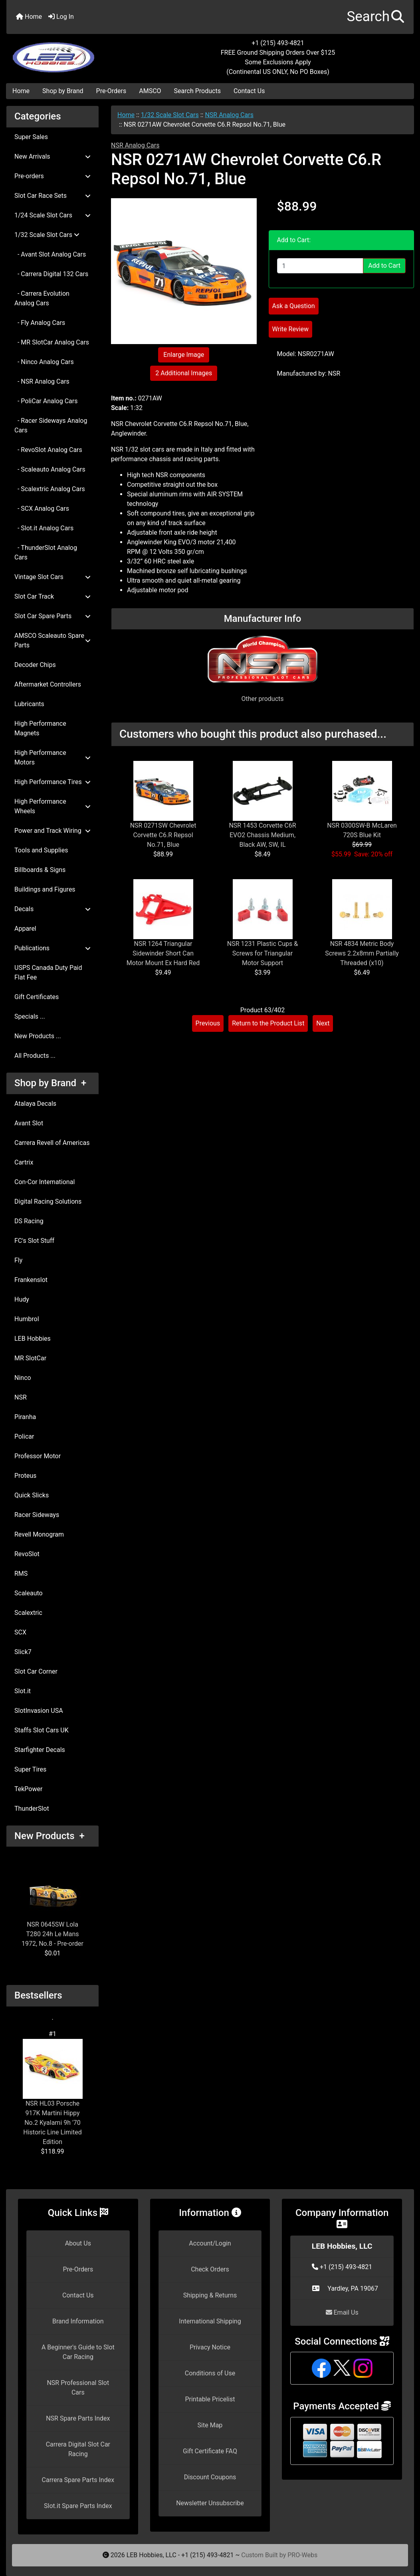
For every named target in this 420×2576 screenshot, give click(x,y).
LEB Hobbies (32, 1338)
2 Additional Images (183, 373)
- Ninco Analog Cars (44, 362)
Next (322, 1023)
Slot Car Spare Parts (52, 616)
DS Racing (29, 1221)
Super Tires (30, 1769)
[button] (375, 17)
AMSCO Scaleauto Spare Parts (52, 640)
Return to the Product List (268, 1023)
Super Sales (31, 137)
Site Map (210, 2425)
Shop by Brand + (50, 1083)
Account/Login (210, 2243)
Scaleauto (28, 1593)
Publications (52, 948)
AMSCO (150, 91)
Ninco (22, 1378)
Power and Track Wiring (52, 830)
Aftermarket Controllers (47, 684)
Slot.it (22, 1691)
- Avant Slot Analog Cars (50, 254)
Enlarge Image (183, 354)
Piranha (25, 1417)
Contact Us (249, 91)
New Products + (49, 1835)
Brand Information (78, 2321)
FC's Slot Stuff (34, 1240)
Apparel (25, 928)
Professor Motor (37, 1456)
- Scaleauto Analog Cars (49, 469)
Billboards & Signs (39, 870)
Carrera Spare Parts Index (78, 2480)
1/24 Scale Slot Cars (52, 215)
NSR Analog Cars (229, 115)
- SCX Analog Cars (41, 508)
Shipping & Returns (210, 2295)
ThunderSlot (31, 1808)
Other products (262, 699)
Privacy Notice (210, 2347)
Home (29, 16)
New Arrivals (52, 156)
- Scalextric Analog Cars (49, 489)
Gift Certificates (36, 997)
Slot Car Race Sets (52, 195)
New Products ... (37, 1036)
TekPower (28, 1789)
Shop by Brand (62, 91)
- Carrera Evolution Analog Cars (41, 298)
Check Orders (210, 2269)
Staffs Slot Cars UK (41, 1730)
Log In (61, 16)
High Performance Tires (52, 782)
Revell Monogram (39, 1534)
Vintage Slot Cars (52, 577)
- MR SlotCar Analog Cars (51, 342)
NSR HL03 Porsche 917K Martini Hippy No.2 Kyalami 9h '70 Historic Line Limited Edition (53, 2092)
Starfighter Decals (39, 1750)
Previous (208, 1023)
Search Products (197, 91)
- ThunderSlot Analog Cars (45, 552)
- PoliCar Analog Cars (45, 401)
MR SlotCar (30, 1358)
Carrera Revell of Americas (51, 1143)
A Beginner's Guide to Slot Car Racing (78, 2352)
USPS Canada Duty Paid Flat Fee (48, 972)
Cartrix (23, 1162)
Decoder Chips (35, 665)
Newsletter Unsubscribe (210, 2503)
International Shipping (210, 2321)
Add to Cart (384, 265)
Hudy (21, 1299)
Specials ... (29, 1016)
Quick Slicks (31, 1495)
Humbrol (26, 1319)
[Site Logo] (74, 53)
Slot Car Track (52, 596)
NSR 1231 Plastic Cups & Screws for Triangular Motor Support (262, 953)
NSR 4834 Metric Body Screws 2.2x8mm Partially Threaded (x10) (362, 953)
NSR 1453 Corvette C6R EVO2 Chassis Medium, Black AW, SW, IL (262, 835)
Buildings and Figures (44, 889)
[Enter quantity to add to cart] (320, 265)
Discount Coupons (210, 2477)
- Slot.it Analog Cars (43, 528)
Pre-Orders (111, 91)
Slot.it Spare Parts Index (78, 2506)
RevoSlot (27, 1554)
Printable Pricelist (210, 2399)
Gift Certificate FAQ (210, 2451)
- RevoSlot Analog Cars (48, 450)
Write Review (290, 329)
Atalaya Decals (35, 1103)
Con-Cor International (44, 1182)
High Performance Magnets (40, 728)
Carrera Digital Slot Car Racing (78, 2449)
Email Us (342, 2312)
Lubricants (29, 704)
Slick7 (23, 1652)
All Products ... (34, 1055)
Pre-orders (52, 176)
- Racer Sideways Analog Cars (50, 425)
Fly (18, 1260)
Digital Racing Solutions (47, 1201)
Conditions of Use (210, 2373)
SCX (20, 1632)
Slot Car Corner (35, 1671)
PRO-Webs (302, 2555)
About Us (78, 2243)
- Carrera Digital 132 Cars (51, 274)
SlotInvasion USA (38, 1710)
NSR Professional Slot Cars (78, 2387)
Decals (52, 909)
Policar (24, 1436)
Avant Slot (28, 1123)
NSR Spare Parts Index (78, 2418)
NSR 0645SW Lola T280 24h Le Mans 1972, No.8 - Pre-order (52, 1903)
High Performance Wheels (52, 806)
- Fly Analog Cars (39, 322)
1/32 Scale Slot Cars (170, 115)
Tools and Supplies (41, 850)
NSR (20, 1397)
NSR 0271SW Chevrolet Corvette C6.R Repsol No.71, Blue (163, 835)
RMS (21, 1573)
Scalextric (28, 1612)
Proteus (25, 1475)
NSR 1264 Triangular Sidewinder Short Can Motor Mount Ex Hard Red (163, 953)
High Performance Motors (52, 757)
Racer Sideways (36, 1515)
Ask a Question (293, 306)
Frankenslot (31, 1280)
